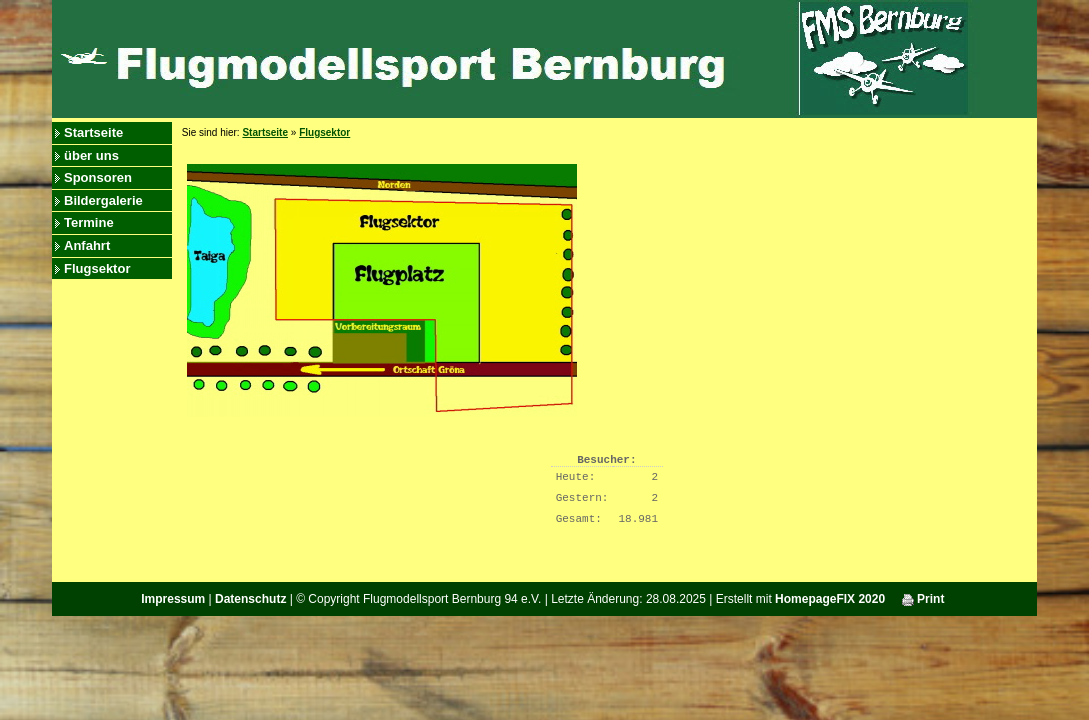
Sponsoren (98, 177)
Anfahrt (87, 245)
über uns (91, 155)
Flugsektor (97, 268)
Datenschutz (250, 599)
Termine (89, 222)
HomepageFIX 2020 (830, 599)
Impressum (173, 599)
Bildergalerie (103, 200)
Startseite (93, 132)
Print (923, 599)
